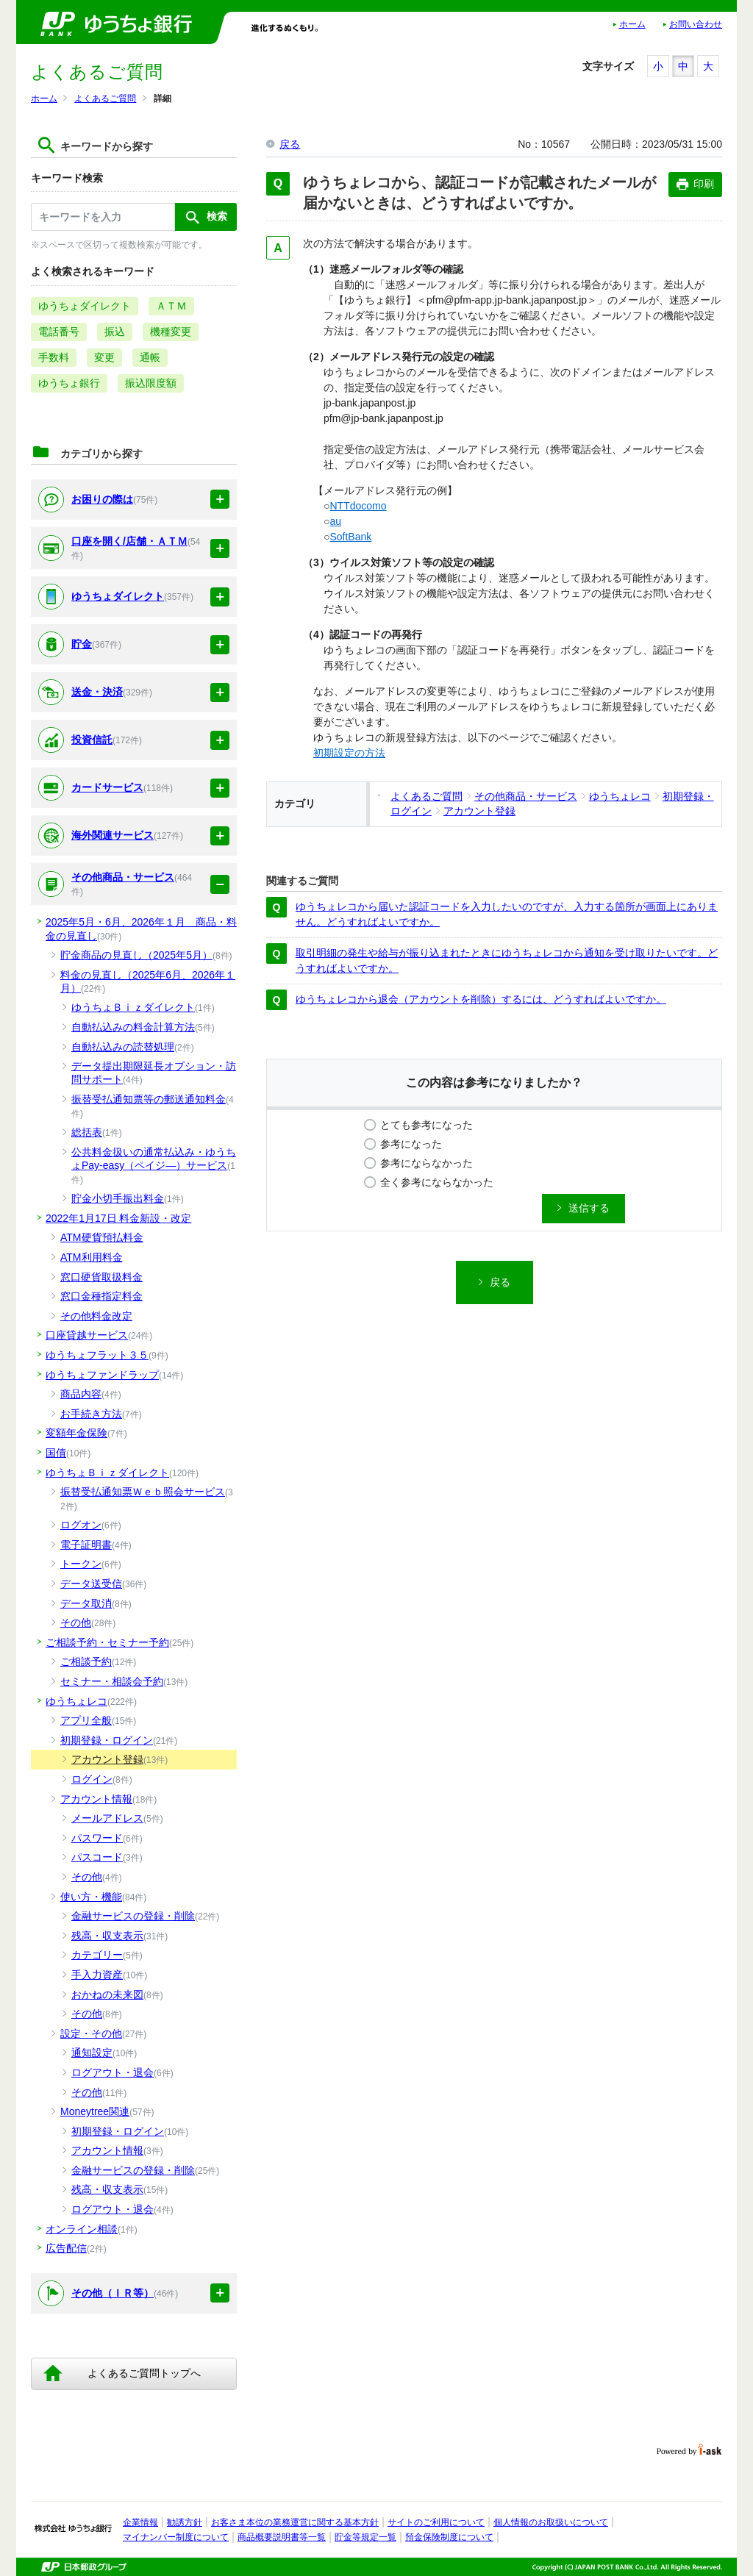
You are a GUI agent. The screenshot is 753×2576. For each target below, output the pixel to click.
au (335, 521)
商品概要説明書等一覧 (282, 2537)
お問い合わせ (695, 24)
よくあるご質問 (105, 98)
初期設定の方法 (349, 753)
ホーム (632, 24)
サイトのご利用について (436, 2522)
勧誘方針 (184, 2522)
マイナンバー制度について (176, 2537)
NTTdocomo (357, 506)
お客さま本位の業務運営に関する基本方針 (295, 2522)
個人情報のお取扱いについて (550, 2522)
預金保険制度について (449, 2537)
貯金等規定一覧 (365, 2537)
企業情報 (140, 2522)
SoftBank (350, 537)
